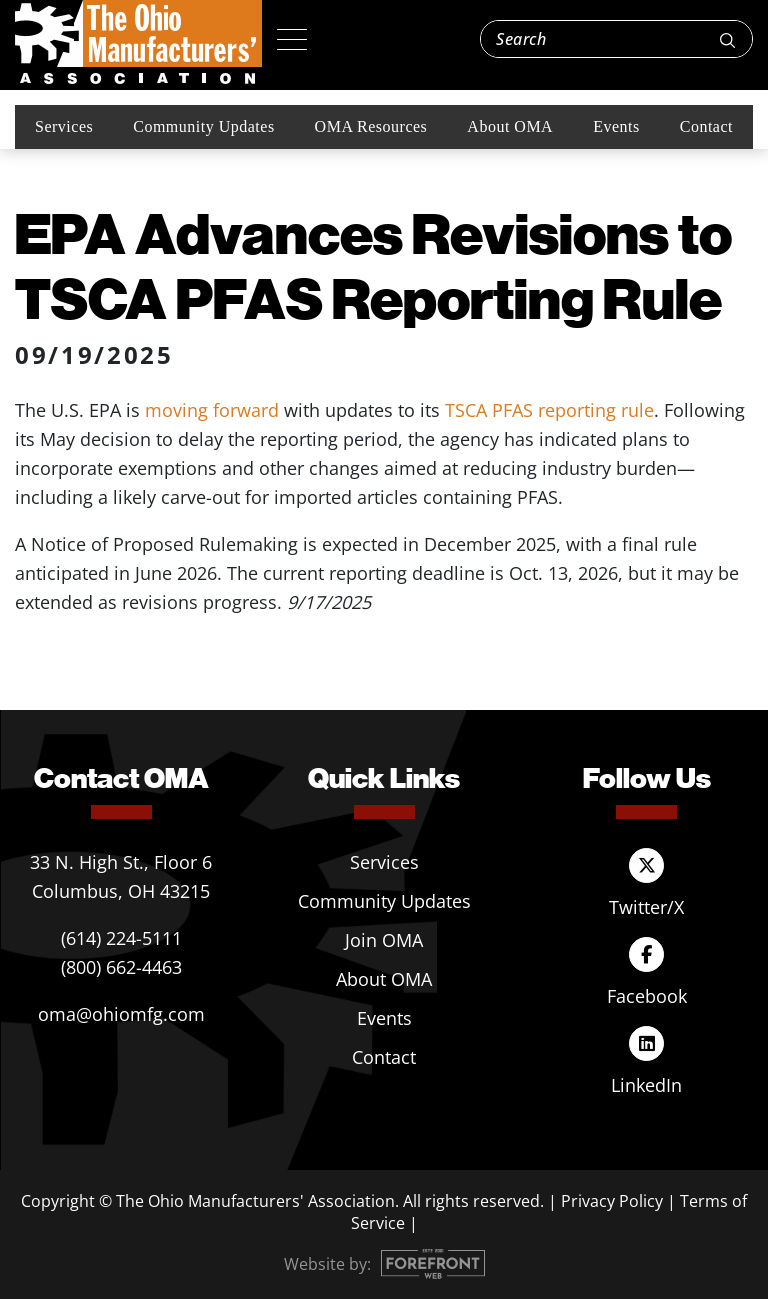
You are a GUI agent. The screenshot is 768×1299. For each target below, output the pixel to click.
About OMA (510, 126)
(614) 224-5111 (121, 938)
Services (64, 126)
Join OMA (384, 940)
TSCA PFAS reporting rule (549, 410)
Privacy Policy (612, 1201)
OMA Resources (371, 126)
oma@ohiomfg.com (121, 1014)
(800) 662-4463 (121, 967)
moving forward (212, 410)
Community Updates (203, 126)
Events (616, 126)
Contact (706, 126)
